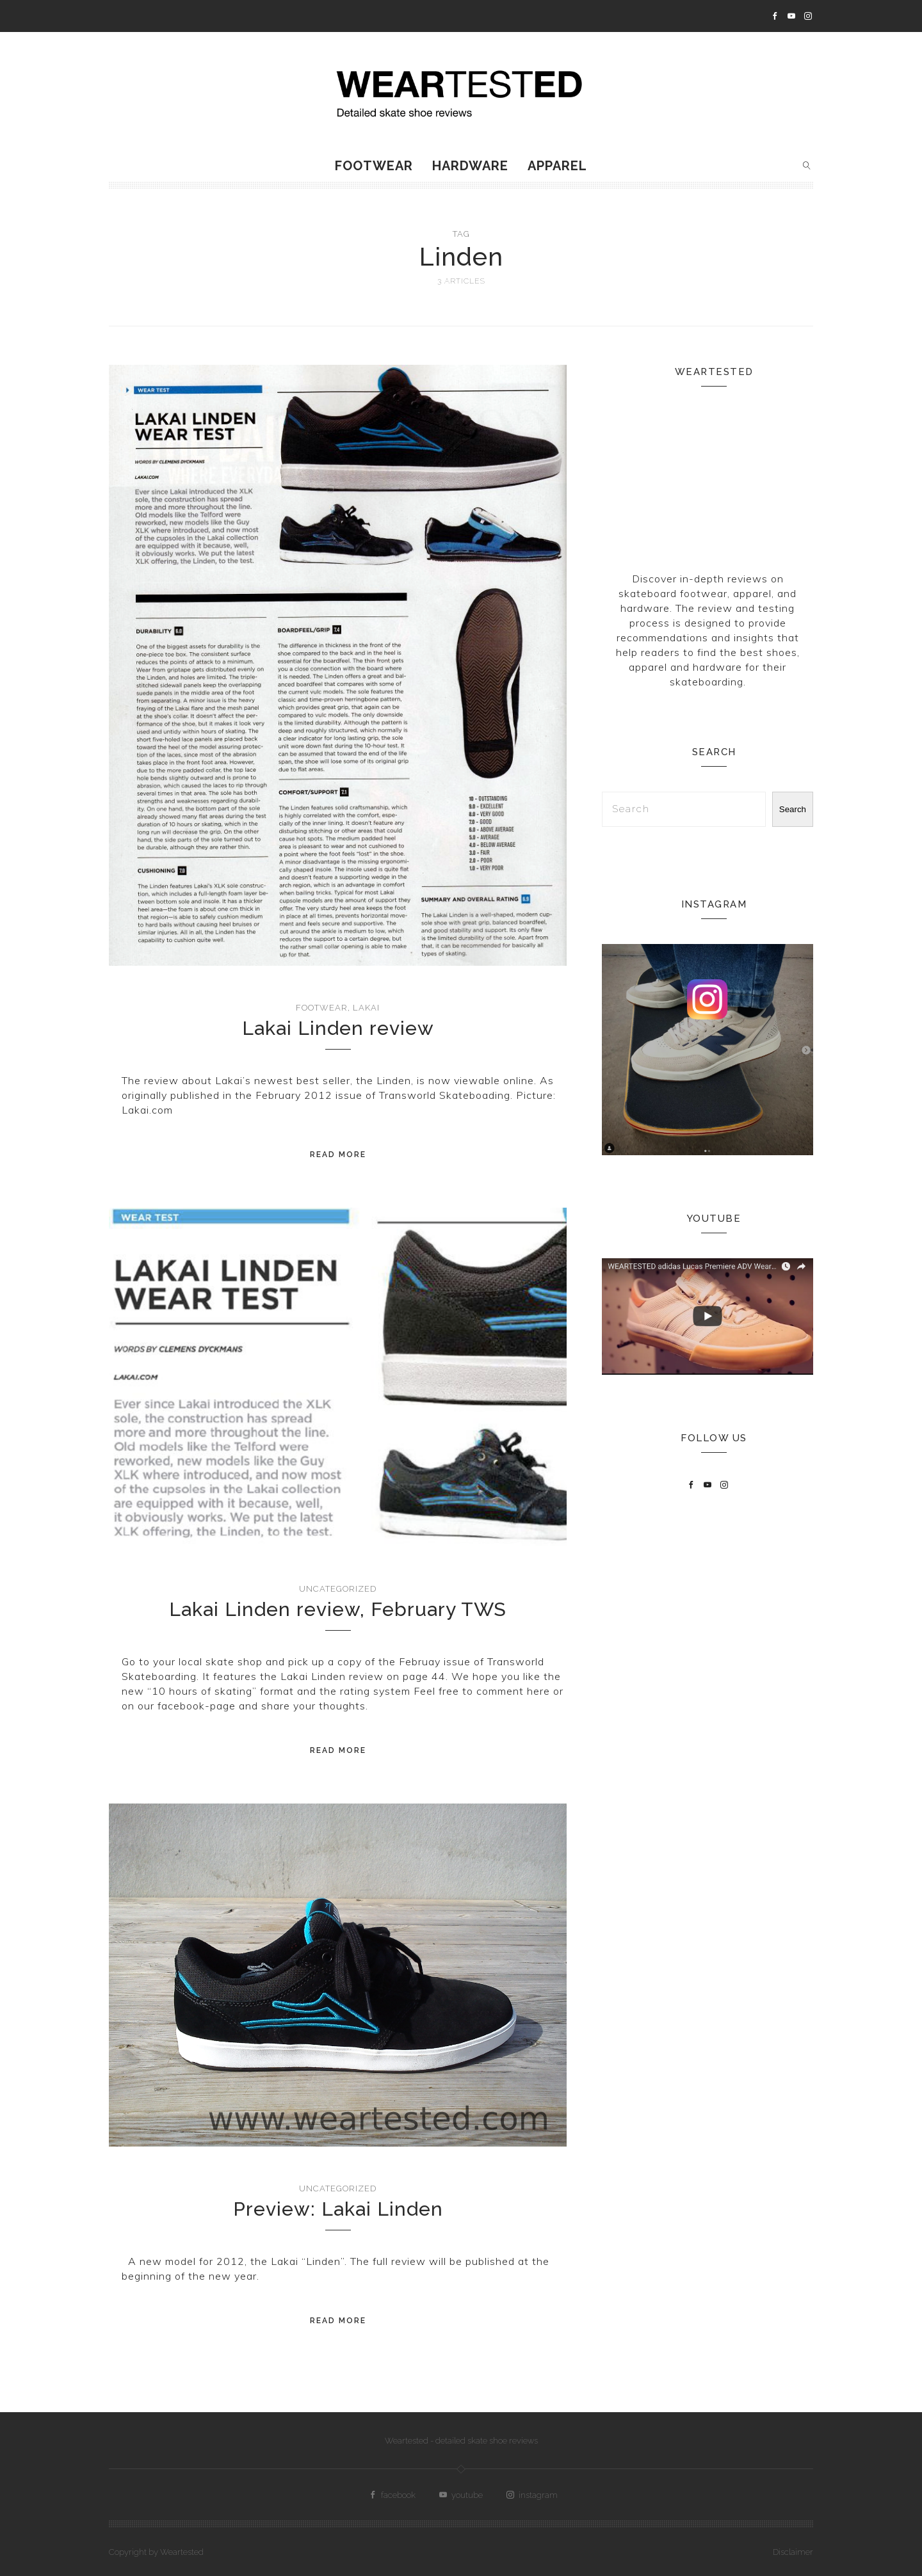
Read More (338, 1154)
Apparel (557, 165)
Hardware (470, 165)
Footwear (374, 165)
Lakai (366, 1007)
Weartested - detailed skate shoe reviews (461, 2440)
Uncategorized (337, 1589)
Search (792, 809)
